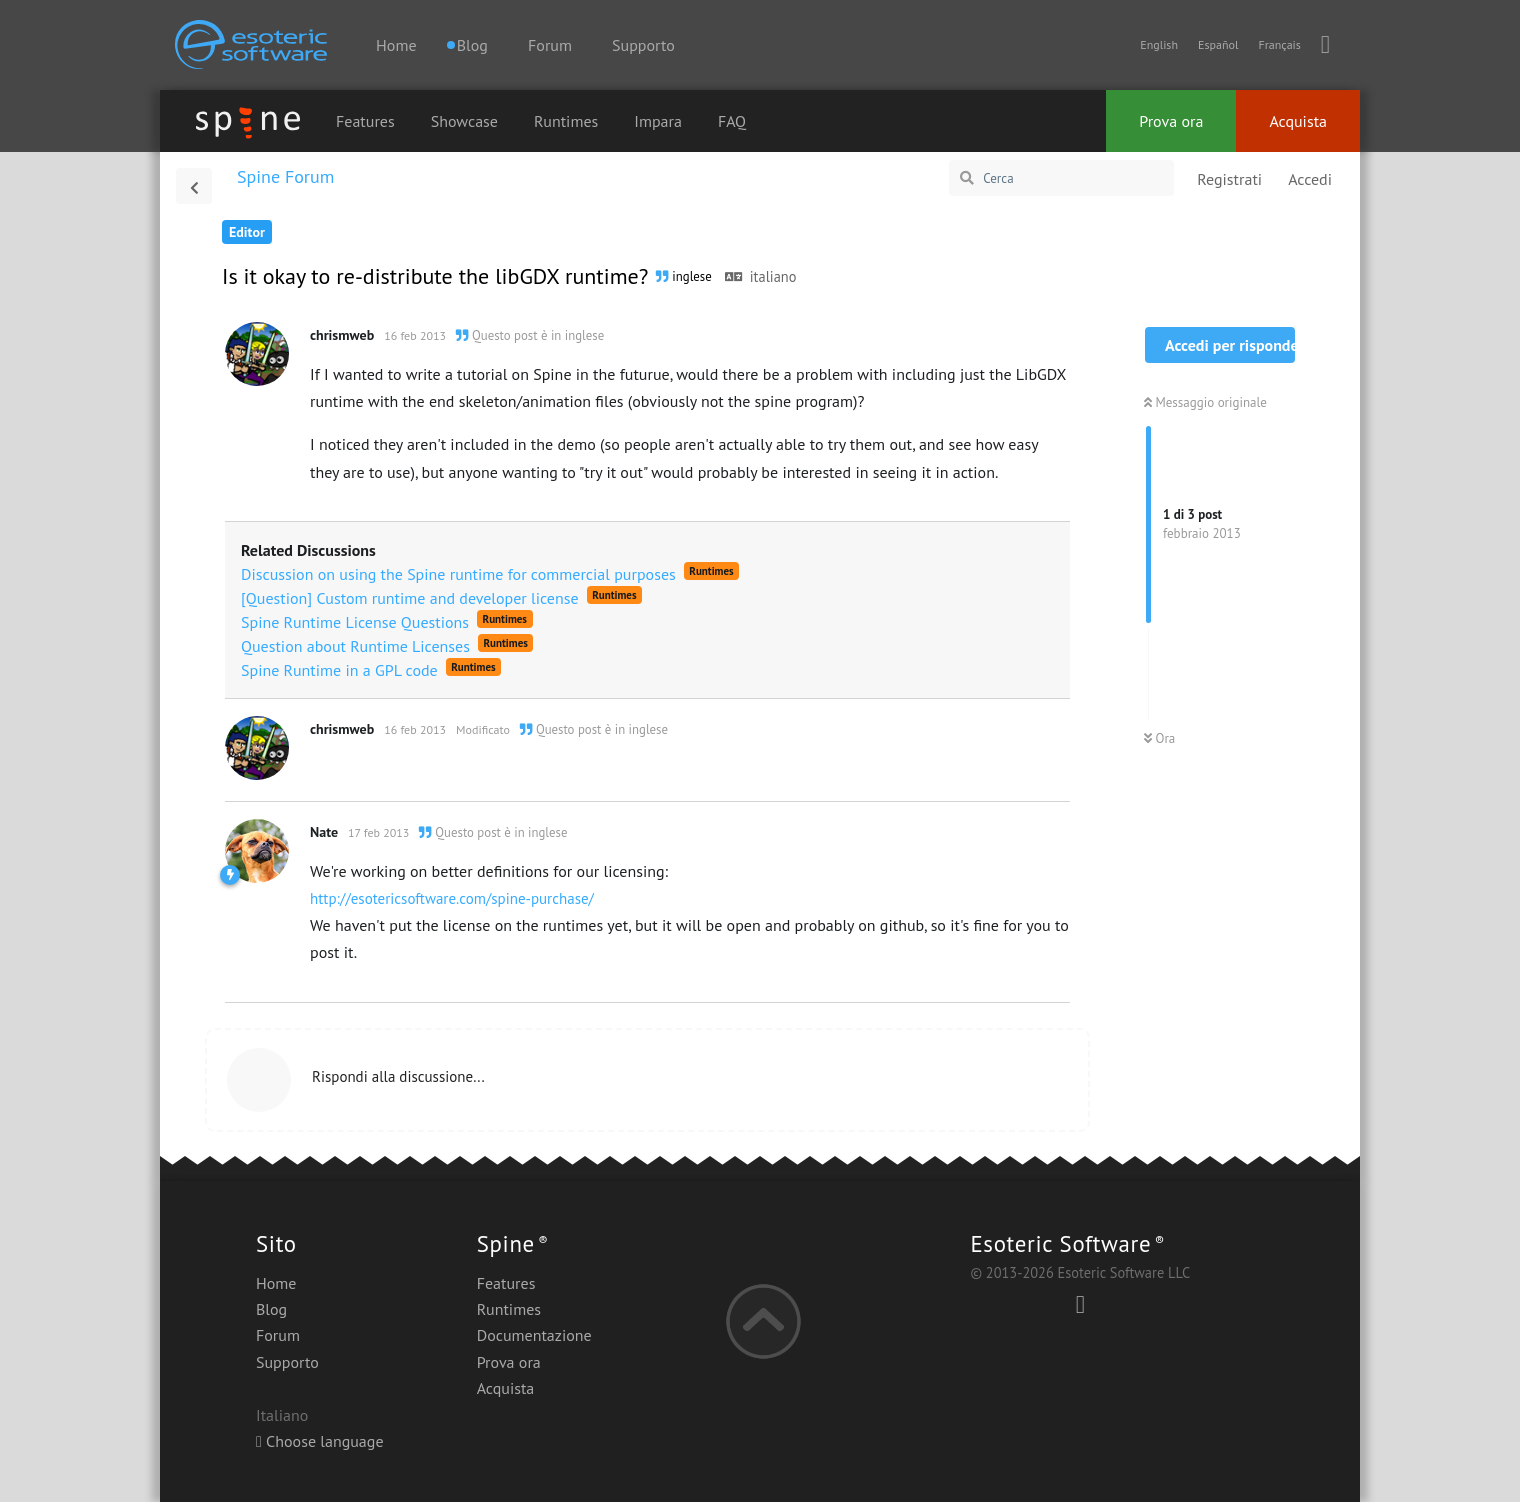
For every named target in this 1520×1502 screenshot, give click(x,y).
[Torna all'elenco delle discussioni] (194, 186)
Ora (1159, 738)
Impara (658, 121)
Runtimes (566, 121)
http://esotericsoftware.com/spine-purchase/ (452, 898)
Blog (271, 1309)
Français (1279, 44)
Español (1218, 44)
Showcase (464, 121)
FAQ (732, 121)
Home (396, 45)
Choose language (320, 1441)
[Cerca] (1061, 178)
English (1159, 44)
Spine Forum (285, 176)
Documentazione (534, 1335)
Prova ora (1171, 121)
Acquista (1298, 121)
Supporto (643, 45)
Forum (550, 45)
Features (365, 121)
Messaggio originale (1205, 402)
